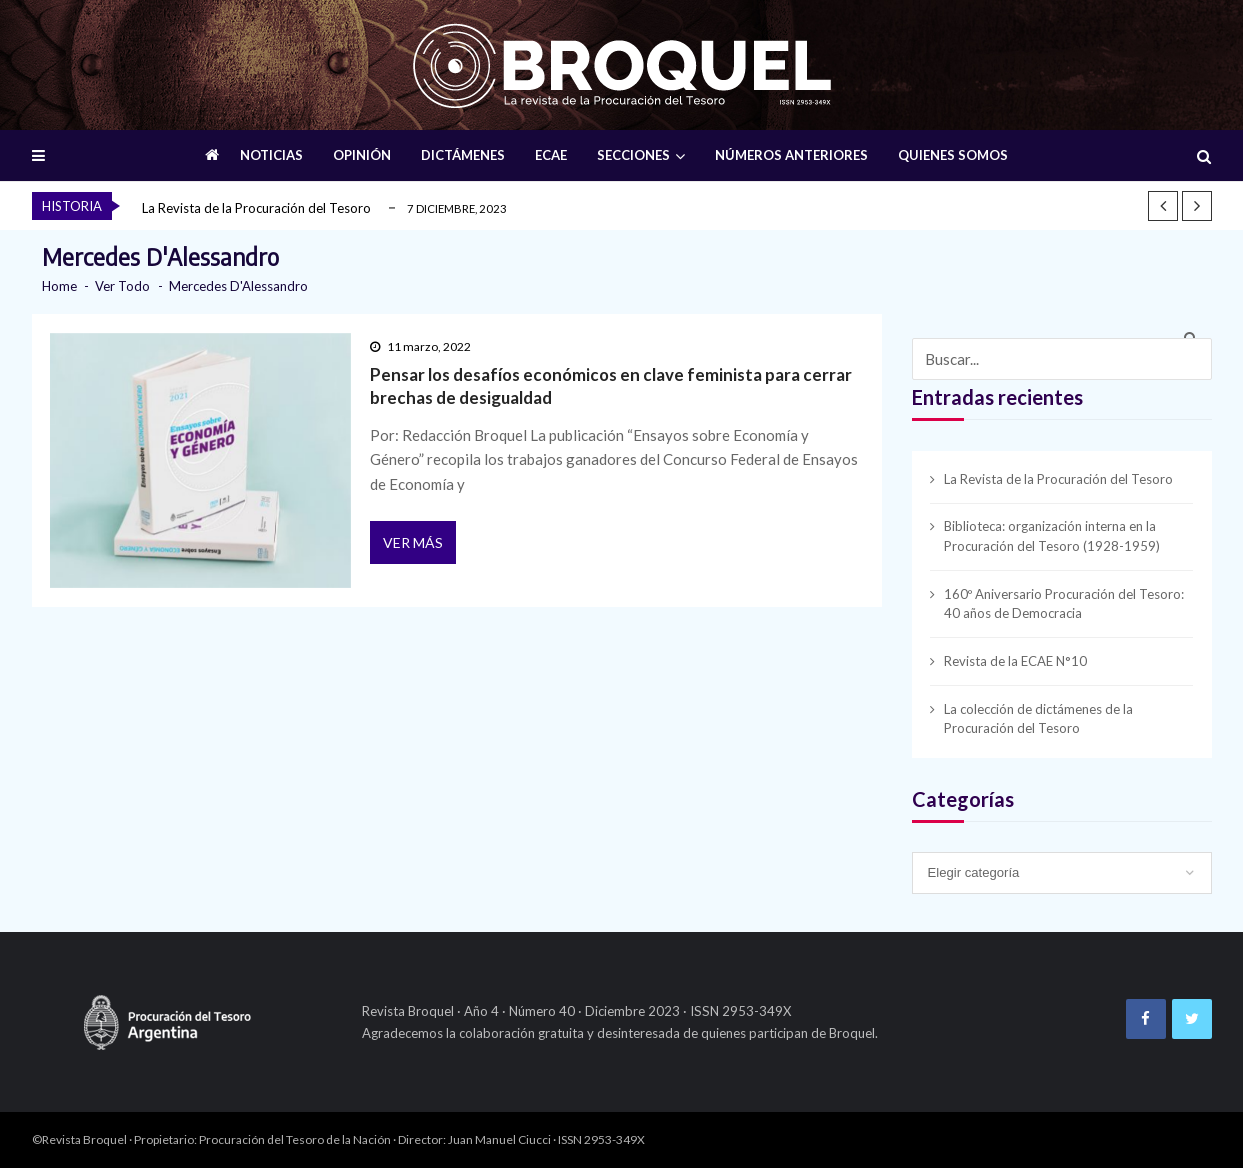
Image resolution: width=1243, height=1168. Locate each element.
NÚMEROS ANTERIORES (791, 155)
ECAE (551, 155)
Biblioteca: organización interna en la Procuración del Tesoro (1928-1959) (1052, 536)
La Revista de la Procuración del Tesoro (256, 208)
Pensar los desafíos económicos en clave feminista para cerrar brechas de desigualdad (611, 386)
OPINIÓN (362, 155)
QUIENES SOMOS (953, 155)
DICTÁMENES (463, 155)
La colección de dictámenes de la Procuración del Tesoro (1038, 719)
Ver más (413, 542)
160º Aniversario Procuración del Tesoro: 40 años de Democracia (1064, 604)
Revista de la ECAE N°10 (1015, 661)
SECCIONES (633, 155)
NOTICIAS (271, 155)
